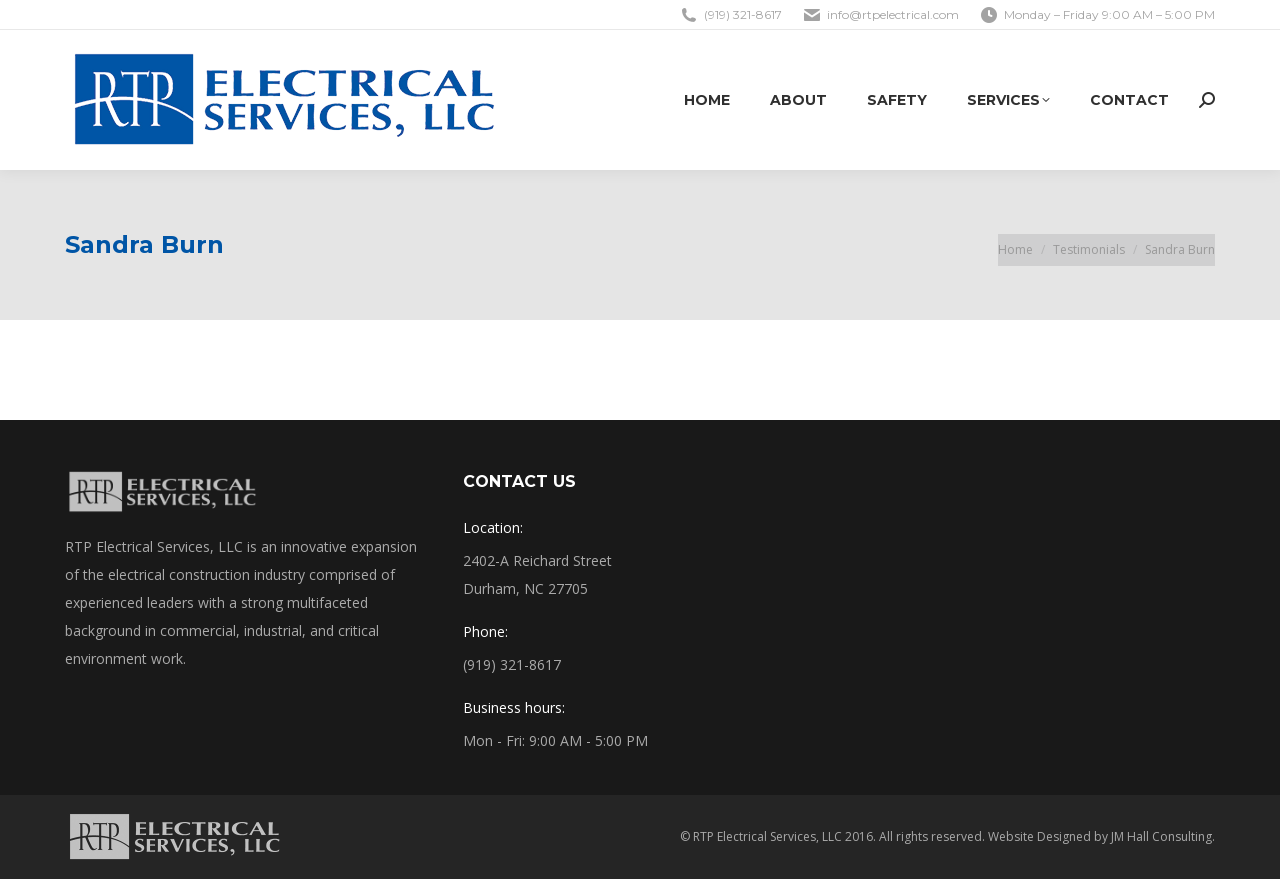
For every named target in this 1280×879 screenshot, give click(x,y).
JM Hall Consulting (1161, 836)
